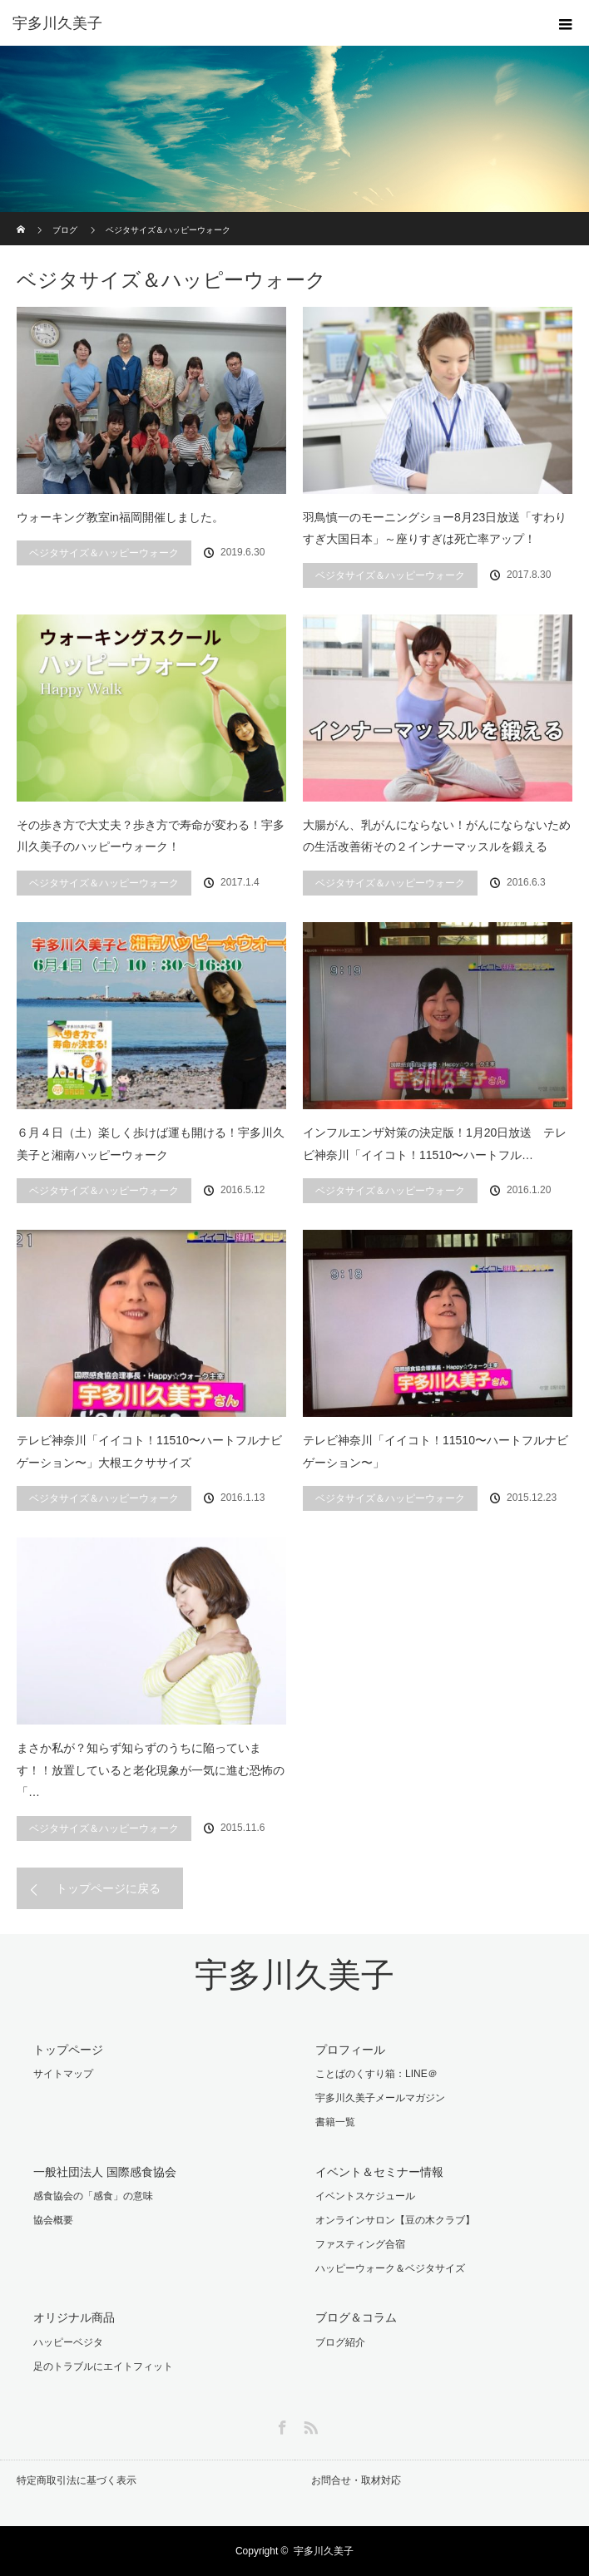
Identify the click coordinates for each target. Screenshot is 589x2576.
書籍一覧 (335, 2122)
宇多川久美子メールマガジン (380, 2098)
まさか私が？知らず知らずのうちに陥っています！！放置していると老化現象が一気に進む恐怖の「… (151, 1770)
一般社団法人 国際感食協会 (104, 2172)
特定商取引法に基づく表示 (76, 2480)
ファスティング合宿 (360, 2244)
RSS (308, 2424)
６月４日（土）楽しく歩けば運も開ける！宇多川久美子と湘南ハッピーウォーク (151, 1144)
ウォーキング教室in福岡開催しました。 (120, 517)
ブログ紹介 (340, 2342)
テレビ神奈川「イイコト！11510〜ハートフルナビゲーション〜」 (435, 1451)
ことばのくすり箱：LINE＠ (376, 2074)
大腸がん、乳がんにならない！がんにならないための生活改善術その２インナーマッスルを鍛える (437, 836)
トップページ (68, 2049)
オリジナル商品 (74, 2317)
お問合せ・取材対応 (356, 2480)
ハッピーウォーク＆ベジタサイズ (390, 2268)
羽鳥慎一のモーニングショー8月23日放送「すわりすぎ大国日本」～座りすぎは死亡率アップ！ (435, 528)
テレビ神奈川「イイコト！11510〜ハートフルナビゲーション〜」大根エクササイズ (149, 1451)
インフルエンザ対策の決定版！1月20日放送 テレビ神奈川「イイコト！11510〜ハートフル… (435, 1144)
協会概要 (53, 2220)
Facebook (280, 2424)
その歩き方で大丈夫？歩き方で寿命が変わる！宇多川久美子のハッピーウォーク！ (151, 836)
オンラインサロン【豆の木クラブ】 (395, 2220)
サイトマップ (63, 2074)
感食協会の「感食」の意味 (93, 2196)
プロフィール (350, 2049)
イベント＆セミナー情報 (379, 2172)
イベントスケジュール (365, 2196)
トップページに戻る (108, 1888)
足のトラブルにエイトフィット (103, 2366)
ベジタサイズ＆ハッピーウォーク (104, 553)
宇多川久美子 (294, 1975)
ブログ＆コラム (356, 2317)
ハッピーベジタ (68, 2342)
